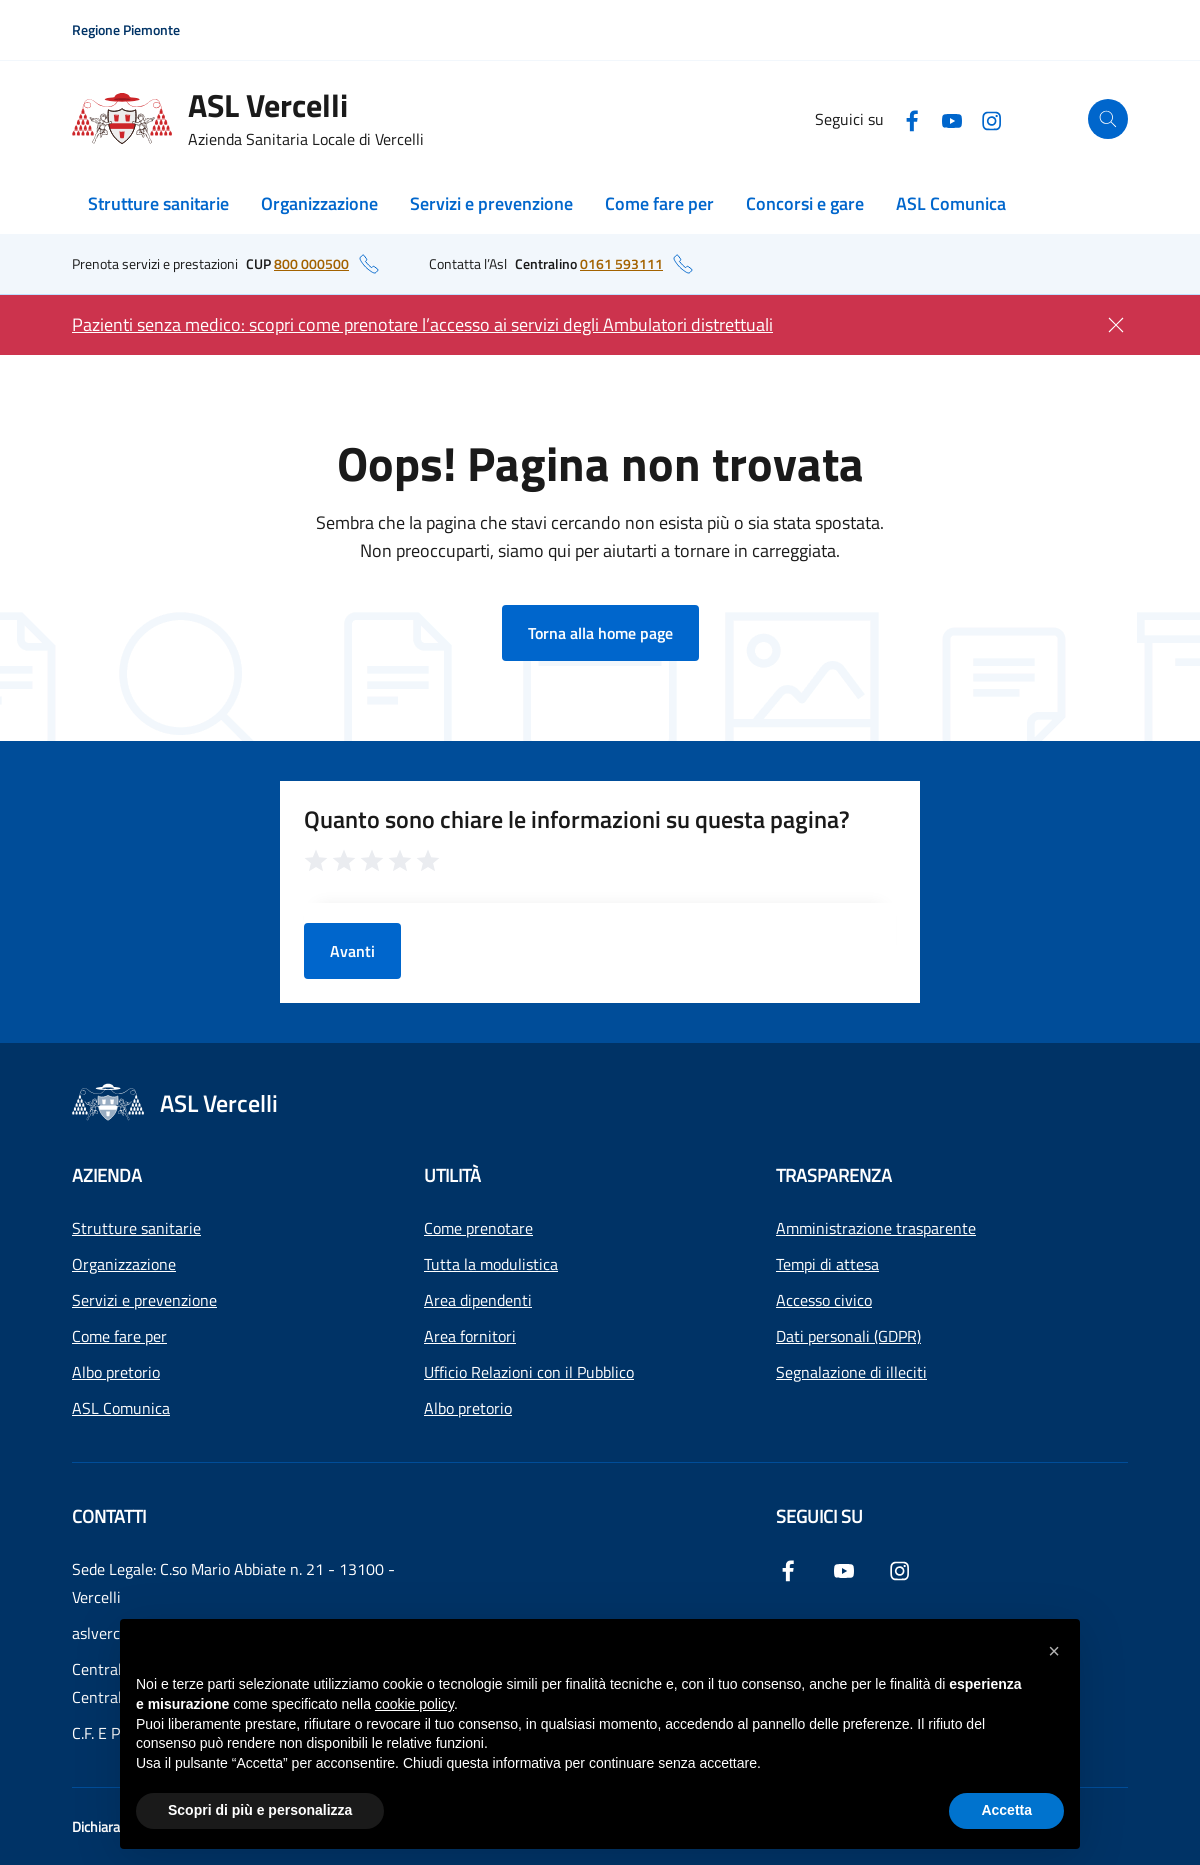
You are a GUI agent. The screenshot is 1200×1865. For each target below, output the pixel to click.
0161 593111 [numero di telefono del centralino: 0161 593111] (621, 263)
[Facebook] (912, 118)
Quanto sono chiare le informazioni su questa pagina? (577, 819)
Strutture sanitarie (158, 203)
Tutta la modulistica (491, 1264)
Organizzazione (319, 203)
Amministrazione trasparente (876, 1228)
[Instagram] (992, 118)
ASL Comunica (951, 203)
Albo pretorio (116, 1372)
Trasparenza (834, 1175)
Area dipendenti (478, 1300)
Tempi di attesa (827, 1264)
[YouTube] (952, 118)
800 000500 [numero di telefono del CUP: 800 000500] (311, 263)
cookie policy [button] (414, 1704)
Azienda (107, 1175)
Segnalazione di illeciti (851, 1372)
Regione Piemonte (126, 29)
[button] (1054, 1651)
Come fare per (659, 203)
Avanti (352, 951)
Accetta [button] (1006, 1810)
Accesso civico (824, 1300)
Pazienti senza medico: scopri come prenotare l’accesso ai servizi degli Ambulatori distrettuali (422, 324)
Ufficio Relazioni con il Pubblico (529, 1372)
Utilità (452, 1175)
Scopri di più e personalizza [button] (260, 1810)
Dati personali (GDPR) (848, 1336)
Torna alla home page (600, 633)
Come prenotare (478, 1228)
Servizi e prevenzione (491, 203)
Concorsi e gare (805, 203)
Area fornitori (470, 1336)
